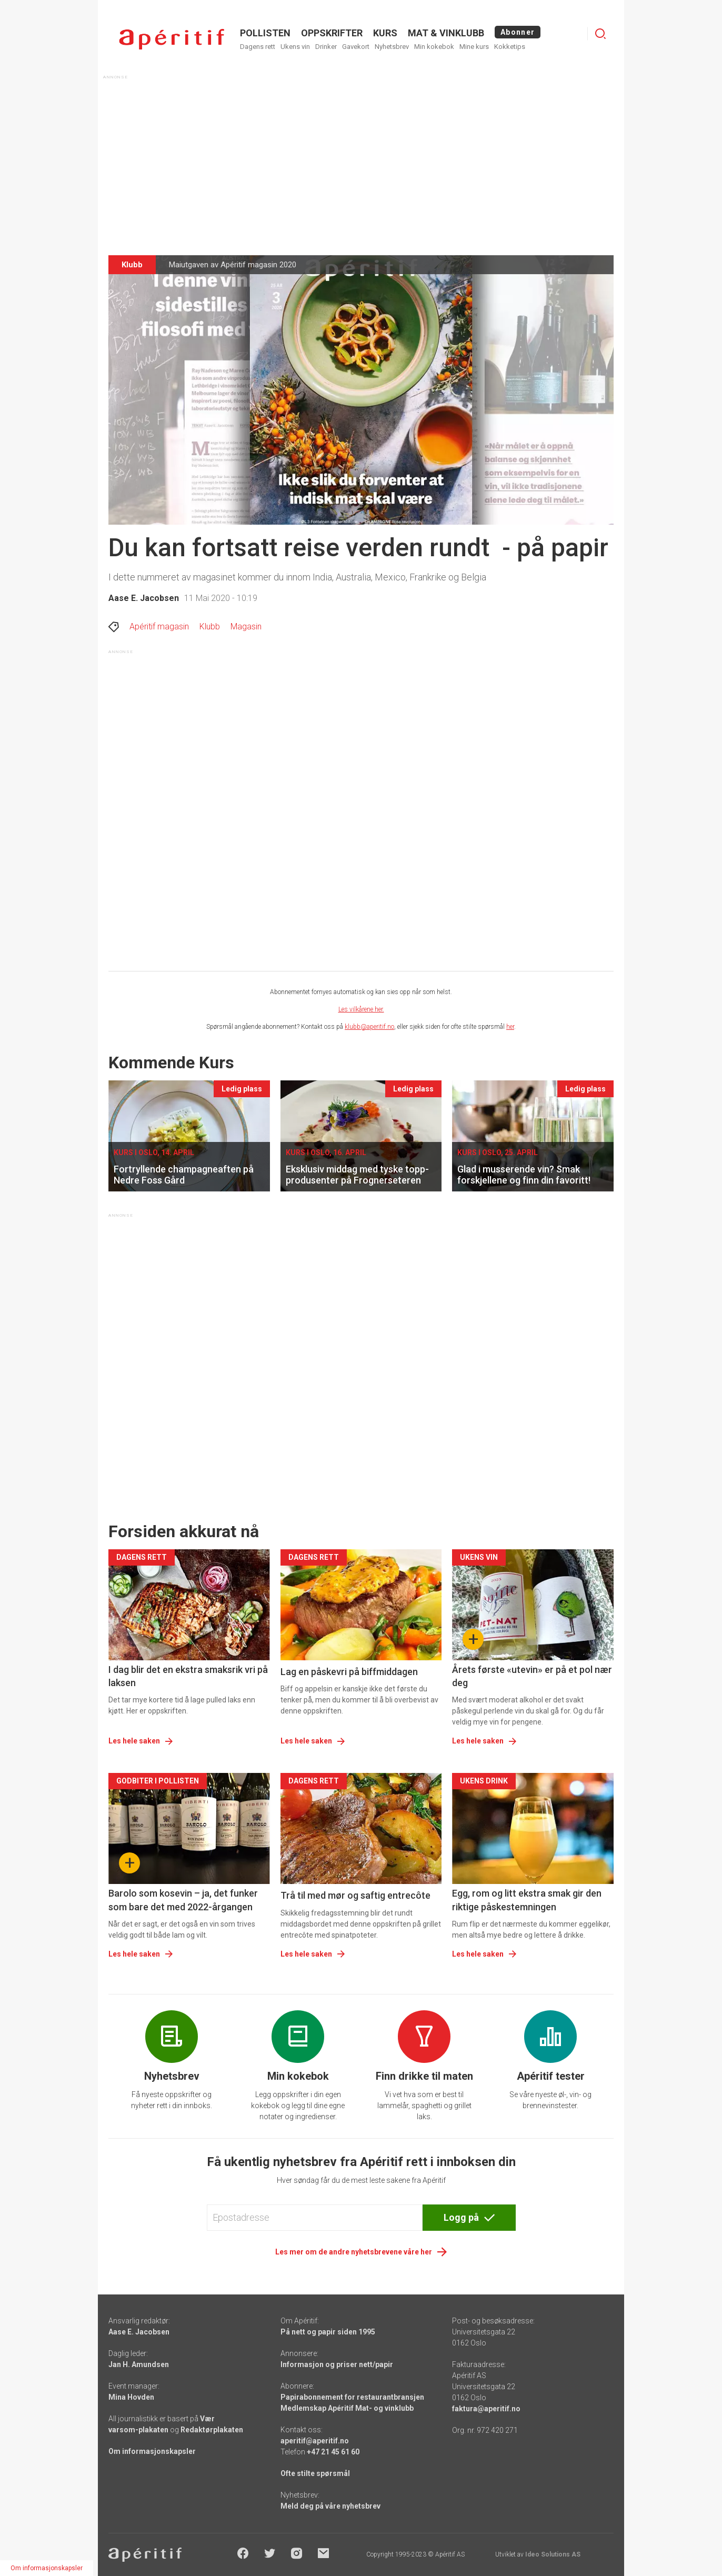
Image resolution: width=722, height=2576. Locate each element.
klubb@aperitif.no (369, 1026)
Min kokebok (434, 47)
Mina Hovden (131, 2397)
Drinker (326, 47)
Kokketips (509, 47)
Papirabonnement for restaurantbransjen (352, 2397)
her (510, 1026)
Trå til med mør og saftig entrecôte (355, 1895)
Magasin (246, 627)
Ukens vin (295, 47)
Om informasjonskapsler (152, 2451)
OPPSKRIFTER (332, 32)
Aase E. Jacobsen (143, 598)
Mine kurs (474, 47)
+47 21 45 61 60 (333, 2452)
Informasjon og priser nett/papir (336, 2364)
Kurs (385, 32)
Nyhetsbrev (392, 47)
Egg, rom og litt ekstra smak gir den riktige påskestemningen (526, 1900)
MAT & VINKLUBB (446, 32)
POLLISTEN (265, 32)
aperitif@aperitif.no (314, 2441)
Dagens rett (257, 47)
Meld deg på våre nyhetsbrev (330, 2506)
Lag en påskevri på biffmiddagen (349, 1671)
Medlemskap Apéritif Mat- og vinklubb (347, 2408)
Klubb (209, 627)
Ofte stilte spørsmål (315, 2473)
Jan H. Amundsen (138, 2364)
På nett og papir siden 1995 (327, 2332)
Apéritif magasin (159, 627)
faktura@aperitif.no (486, 2408)
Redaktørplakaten (211, 2429)
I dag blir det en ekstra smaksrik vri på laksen (188, 1676)
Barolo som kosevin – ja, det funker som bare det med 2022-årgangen (183, 1900)
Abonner (517, 32)
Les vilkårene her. (361, 1009)
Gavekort (355, 47)
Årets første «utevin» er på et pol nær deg (532, 1676)
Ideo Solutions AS (552, 2554)
